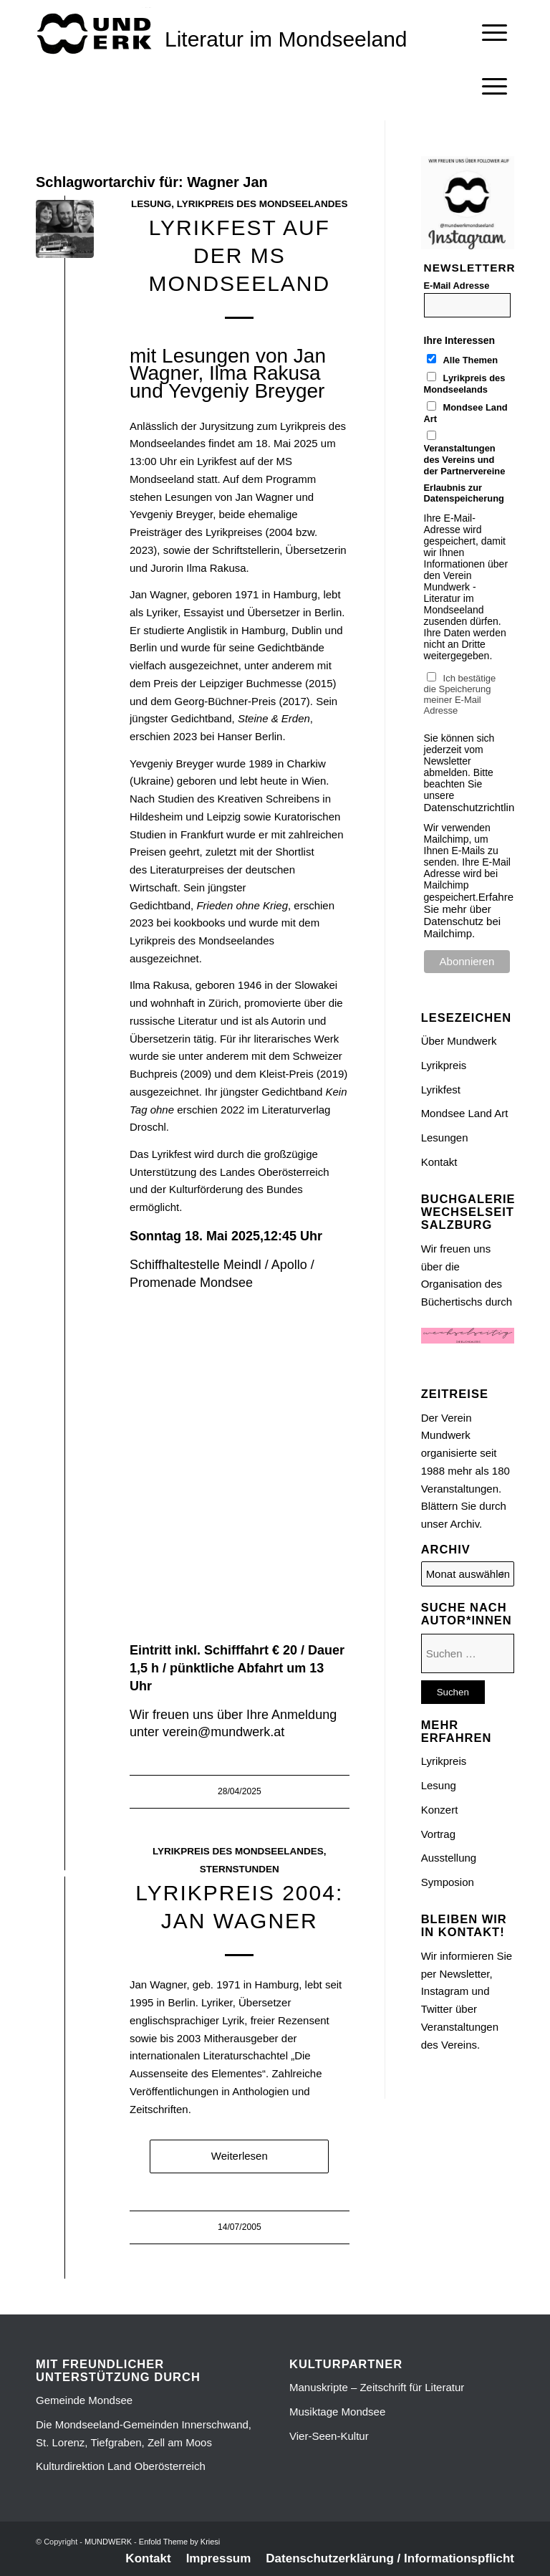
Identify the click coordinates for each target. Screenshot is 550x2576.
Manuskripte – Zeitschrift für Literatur (376, 2387)
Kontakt (439, 1162)
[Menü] (494, 33)
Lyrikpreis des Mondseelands (465, 384)
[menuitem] (494, 33)
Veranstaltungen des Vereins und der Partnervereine (465, 460)
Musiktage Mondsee (337, 2411)
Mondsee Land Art (464, 1113)
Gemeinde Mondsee (84, 2400)
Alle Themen (470, 360)
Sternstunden (239, 1869)
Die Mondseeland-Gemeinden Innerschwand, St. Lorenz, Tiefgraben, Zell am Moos (143, 2433)
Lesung (151, 203)
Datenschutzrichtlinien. (478, 807)
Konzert (439, 1810)
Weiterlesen (239, 2156)
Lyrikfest (440, 1089)
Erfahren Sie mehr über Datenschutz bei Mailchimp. (472, 915)
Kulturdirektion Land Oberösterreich (121, 2466)
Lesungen (444, 1137)
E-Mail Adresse (457, 285)
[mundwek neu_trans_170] (97, 32)
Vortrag (438, 1834)
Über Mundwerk (459, 1041)
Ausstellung (449, 1858)
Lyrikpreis (444, 1065)
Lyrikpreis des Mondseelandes (262, 203)
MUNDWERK (108, 2541)
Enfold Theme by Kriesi (180, 2541)
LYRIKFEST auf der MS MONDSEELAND (239, 255)
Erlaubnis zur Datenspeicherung (464, 493)
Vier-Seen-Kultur (329, 2436)
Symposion (447, 1882)
